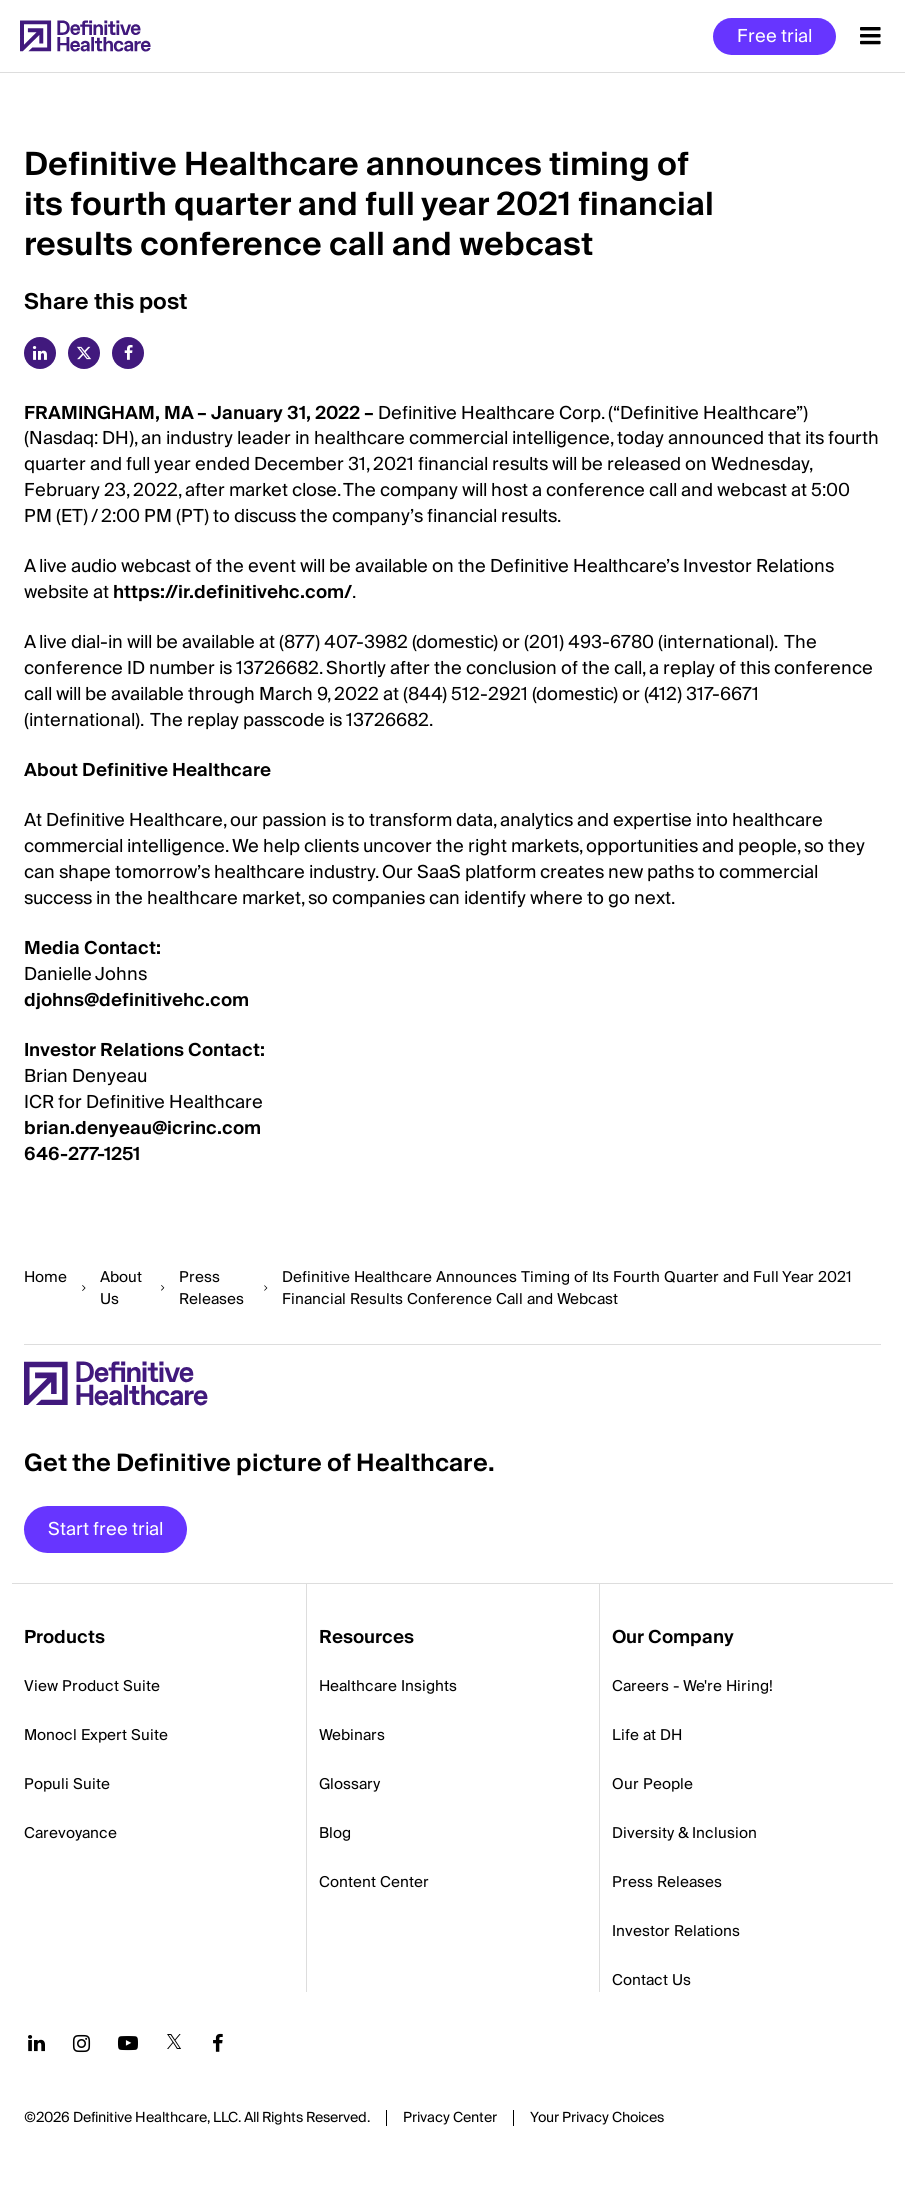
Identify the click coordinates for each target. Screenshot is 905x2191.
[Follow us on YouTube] (128, 2043)
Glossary (349, 1784)
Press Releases (211, 1288)
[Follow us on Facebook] (218, 2043)
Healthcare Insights (388, 1686)
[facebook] (128, 353)
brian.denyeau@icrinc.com (142, 1128)
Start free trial (105, 1529)
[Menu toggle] (870, 36)
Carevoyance (70, 1833)
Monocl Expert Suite (96, 1735)
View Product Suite (92, 1686)
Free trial (774, 36)
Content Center (374, 1882)
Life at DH (647, 1735)
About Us (121, 1288)
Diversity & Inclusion (684, 1833)
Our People (652, 1784)
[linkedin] (40, 353)
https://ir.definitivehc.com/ (232, 592)
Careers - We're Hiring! (692, 1686)
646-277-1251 (82, 1154)
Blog (335, 1833)
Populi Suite (67, 1784)
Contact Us (651, 1980)
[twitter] (84, 353)
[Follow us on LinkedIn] (36, 2043)
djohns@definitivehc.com (136, 1000)
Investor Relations (676, 1931)
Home (45, 1277)
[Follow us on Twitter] (174, 2043)
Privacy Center (450, 2118)
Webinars (352, 1735)
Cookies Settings (597, 2119)
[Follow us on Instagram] (81, 2043)
